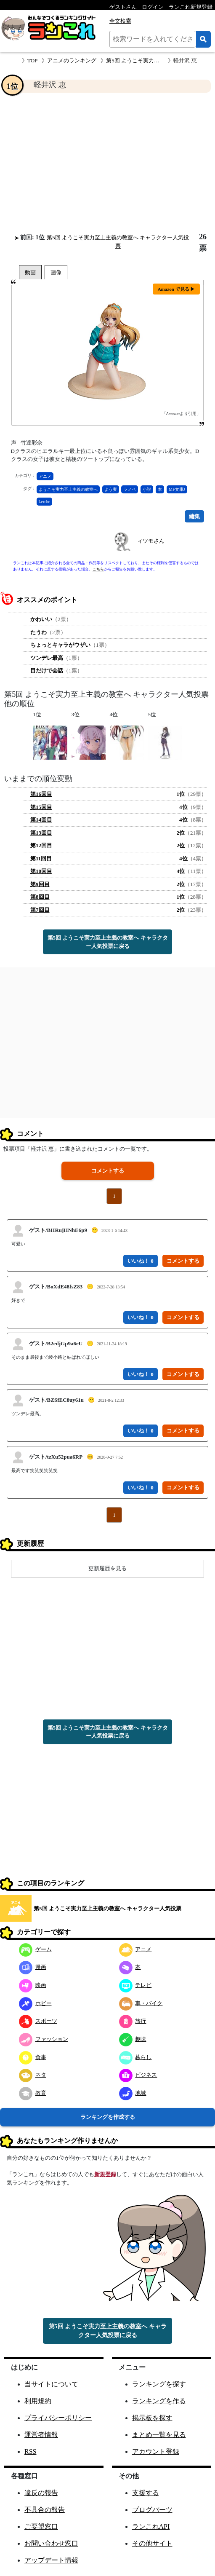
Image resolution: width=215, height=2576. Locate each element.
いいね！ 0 (140, 1261)
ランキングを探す (159, 2384)
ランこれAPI (151, 2526)
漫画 (32, 1967)
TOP (32, 60)
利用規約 (37, 2401)
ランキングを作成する (107, 2117)
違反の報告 (41, 2492)
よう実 (110, 489)
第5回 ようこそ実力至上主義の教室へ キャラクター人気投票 (107, 1908)
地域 (132, 2093)
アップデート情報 (51, 2560)
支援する (145, 2492)
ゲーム (35, 1949)
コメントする (107, 1171)
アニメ (45, 476)
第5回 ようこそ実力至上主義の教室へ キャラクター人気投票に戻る (108, 942)
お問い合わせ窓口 (51, 2543)
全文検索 (120, 21)
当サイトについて (51, 2384)
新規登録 (105, 2174)
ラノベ (129, 489)
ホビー (35, 2003)
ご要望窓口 (41, 2526)
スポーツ (38, 2021)
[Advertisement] (107, 163)
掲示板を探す (152, 2417)
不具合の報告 (44, 2509)
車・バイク (141, 2003)
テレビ (135, 1985)
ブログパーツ (152, 2509)
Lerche (44, 501)
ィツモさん (151, 541)
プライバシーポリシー (58, 2417)
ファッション (43, 2039)
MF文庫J (177, 489)
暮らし (135, 2057)
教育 (32, 2093)
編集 (194, 516)
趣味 (132, 2039)
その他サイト (152, 2543)
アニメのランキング (71, 60)
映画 (32, 1985)
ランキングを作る (159, 2401)
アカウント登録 (155, 2451)
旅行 (132, 2021)
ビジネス (138, 2075)
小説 (147, 489)
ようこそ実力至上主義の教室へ (68, 489)
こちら (98, 569)
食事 (32, 2057)
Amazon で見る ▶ (176, 289)
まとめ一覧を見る (159, 2434)
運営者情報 (41, 2434)
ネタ (32, 2075)
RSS (30, 2451)
